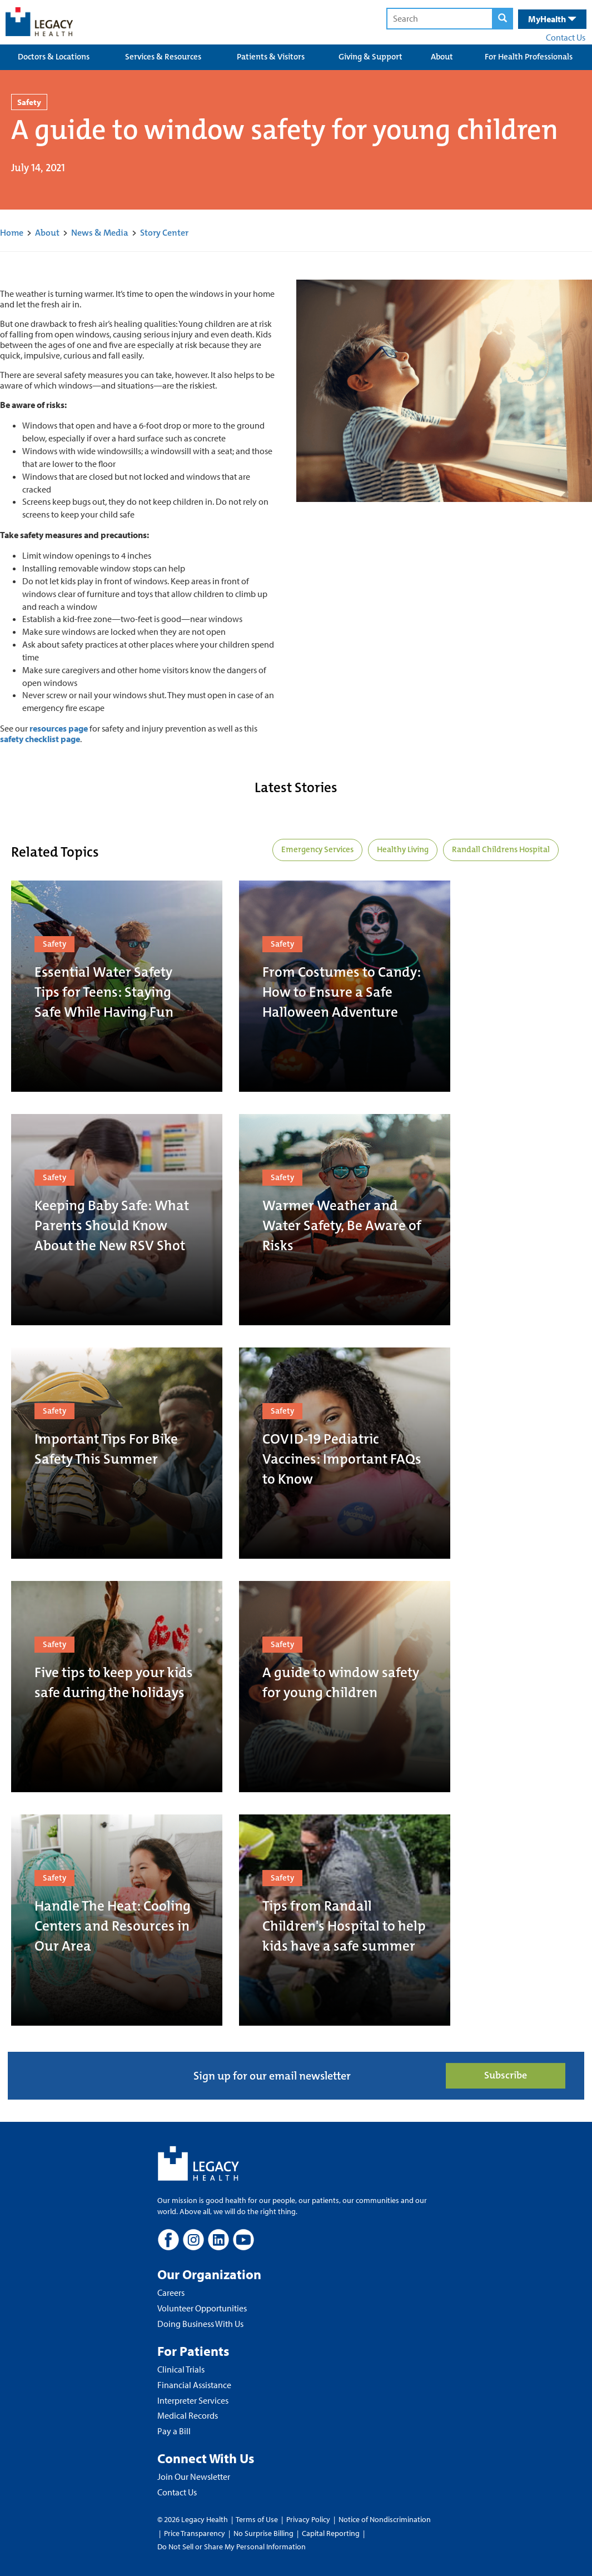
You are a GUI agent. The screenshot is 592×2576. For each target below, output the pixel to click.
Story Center (164, 232)
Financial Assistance (194, 2384)
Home (11, 232)
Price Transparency (194, 2533)
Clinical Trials (181, 2369)
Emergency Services (317, 849)
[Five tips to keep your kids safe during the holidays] (116, 1686)
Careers (171, 2292)
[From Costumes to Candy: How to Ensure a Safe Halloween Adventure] (344, 986)
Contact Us (565, 37)
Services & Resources (163, 56)
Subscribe (505, 2075)
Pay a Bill (174, 2430)
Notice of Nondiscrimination (385, 2519)
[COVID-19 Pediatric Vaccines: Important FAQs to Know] (344, 1453)
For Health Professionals (529, 56)
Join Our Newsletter (193, 2476)
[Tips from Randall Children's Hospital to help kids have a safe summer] (344, 1920)
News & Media (99, 232)
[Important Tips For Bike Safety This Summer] (116, 1453)
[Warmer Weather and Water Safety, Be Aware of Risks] (344, 1219)
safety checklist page (40, 738)
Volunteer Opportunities (202, 2308)
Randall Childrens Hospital (501, 849)
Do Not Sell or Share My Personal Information (231, 2547)
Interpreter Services (192, 2400)
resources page (58, 728)
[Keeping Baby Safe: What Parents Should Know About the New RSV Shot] (116, 1219)
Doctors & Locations (53, 56)
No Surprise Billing (263, 2533)
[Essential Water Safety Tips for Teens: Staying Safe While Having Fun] (116, 986)
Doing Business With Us (200, 2323)
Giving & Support (370, 56)
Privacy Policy (308, 2519)
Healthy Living (403, 849)
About (442, 56)
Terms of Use (258, 2519)
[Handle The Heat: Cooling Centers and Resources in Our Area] (116, 1920)
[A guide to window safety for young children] (344, 1686)
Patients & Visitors (271, 56)
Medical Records (187, 2415)
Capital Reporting (331, 2533)
